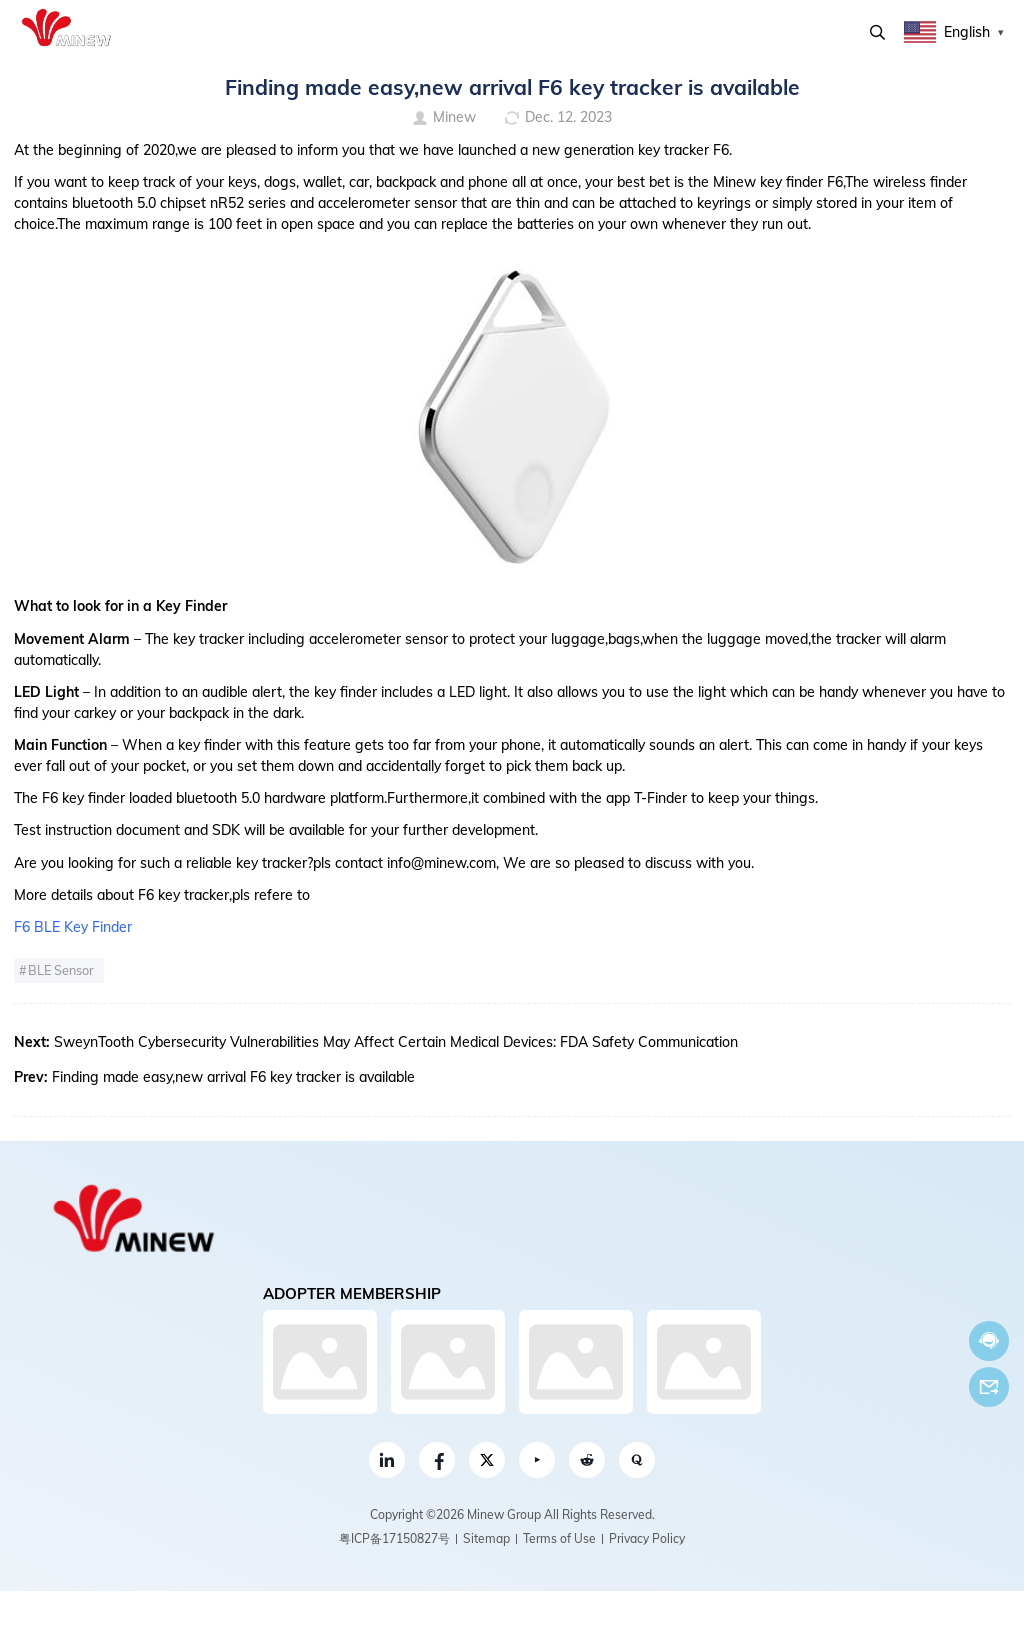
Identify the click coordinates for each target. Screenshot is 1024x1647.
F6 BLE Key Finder (73, 927)
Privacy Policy (647, 1538)
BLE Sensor (61, 970)
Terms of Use (559, 1538)
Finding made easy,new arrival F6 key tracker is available (233, 1077)
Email (989, 1387)
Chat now (989, 1340)
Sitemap (486, 1538)
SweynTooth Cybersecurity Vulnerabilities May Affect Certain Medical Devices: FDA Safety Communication (396, 1042)
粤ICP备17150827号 (394, 1538)
